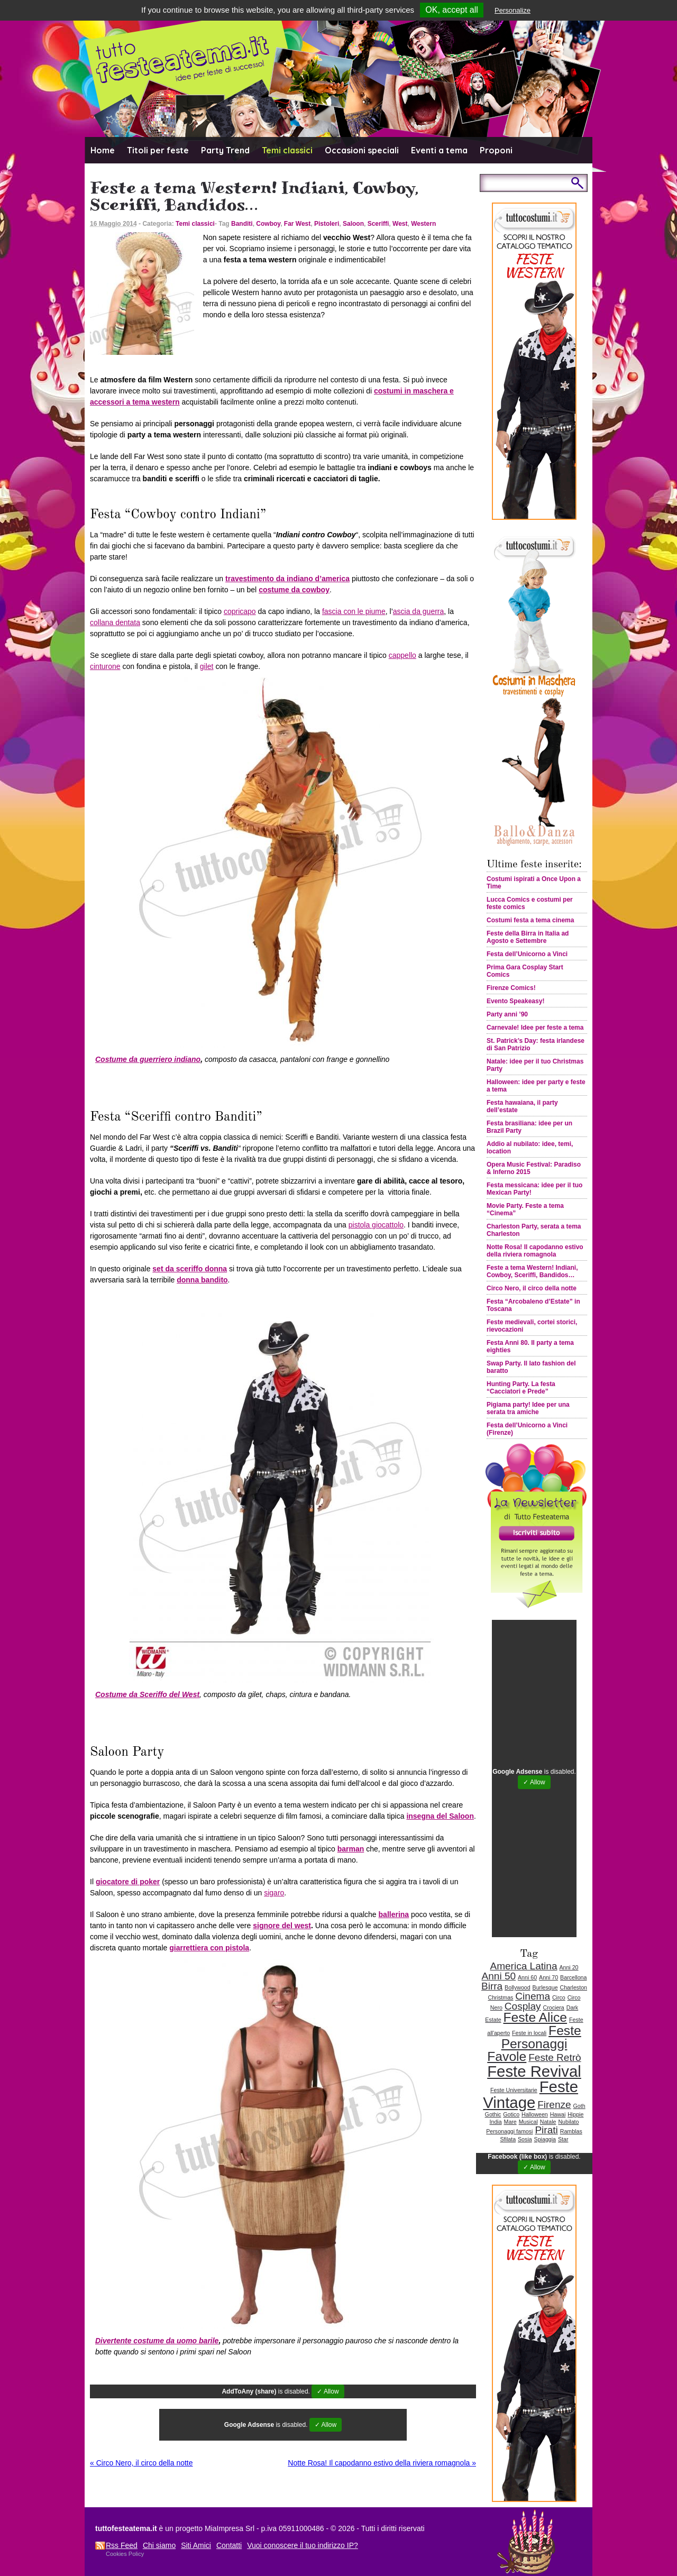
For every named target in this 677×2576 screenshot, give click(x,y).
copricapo (240, 611)
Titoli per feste (158, 150)
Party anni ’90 (507, 1014)
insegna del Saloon (440, 1816)
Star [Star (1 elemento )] (563, 2139)
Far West (297, 223)
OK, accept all (451, 9)
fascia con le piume (354, 611)
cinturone (105, 666)
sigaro (274, 1893)
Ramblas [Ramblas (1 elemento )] (571, 2131)
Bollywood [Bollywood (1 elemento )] (517, 1987)
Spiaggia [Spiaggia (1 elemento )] (545, 2139)
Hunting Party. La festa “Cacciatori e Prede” (521, 1387)
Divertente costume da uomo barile (156, 2340)
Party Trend (225, 150)
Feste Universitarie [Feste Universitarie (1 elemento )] (513, 2090)
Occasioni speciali (362, 150)
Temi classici (287, 150)
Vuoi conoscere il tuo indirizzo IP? (302, 2545)
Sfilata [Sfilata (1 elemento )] (508, 2139)
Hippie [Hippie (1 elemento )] (575, 2114)
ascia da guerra (418, 611)
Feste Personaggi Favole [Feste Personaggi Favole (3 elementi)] (534, 2043)
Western (423, 223)
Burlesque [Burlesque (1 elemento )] (545, 1987)
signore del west (282, 1925)
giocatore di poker (128, 1881)
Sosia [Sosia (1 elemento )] (525, 2139)
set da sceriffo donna (189, 1268)
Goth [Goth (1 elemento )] (579, 2106)
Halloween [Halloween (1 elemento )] (535, 2114)
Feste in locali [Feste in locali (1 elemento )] (529, 2033)
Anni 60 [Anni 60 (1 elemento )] (527, 1977)
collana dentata (115, 622)
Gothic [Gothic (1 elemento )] (493, 2114)
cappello (402, 655)
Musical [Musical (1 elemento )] (528, 2122)
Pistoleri (326, 223)
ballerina (394, 1914)
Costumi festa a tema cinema (530, 920)
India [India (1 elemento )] (496, 2122)
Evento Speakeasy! (515, 1001)
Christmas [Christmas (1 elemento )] (500, 1997)
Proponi (496, 150)
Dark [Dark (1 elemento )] (572, 2007)
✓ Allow (327, 2391)
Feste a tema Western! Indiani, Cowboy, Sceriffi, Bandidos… (532, 1271)
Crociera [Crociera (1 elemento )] (553, 2007)
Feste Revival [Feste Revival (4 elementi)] (534, 2071)
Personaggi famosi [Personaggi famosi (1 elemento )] (509, 2131)
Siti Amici (196, 2545)
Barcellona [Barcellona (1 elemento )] (573, 1977)
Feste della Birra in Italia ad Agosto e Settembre (528, 937)
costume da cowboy (294, 589)
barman (350, 1849)
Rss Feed (122, 2545)
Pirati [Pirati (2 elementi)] (546, 2129)
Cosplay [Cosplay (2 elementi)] (523, 2006)
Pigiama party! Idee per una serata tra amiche (528, 1408)
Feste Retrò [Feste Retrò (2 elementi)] (554, 2057)
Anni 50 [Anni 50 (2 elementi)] (499, 1976)
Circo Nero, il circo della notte (141, 2463)
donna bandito (202, 1280)
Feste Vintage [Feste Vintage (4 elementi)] (530, 2094)
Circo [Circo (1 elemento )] (558, 1997)
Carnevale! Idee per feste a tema (535, 1027)
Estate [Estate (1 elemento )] (493, 2019)
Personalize (512, 10)
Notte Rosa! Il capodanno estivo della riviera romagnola (382, 2463)
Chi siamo (159, 2545)
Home (102, 150)
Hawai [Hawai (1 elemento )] (558, 2114)
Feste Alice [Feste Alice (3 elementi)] (535, 2017)
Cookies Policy (125, 2554)
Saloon (353, 223)
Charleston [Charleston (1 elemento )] (573, 1987)
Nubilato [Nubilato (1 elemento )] (568, 2122)
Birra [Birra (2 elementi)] (491, 1986)
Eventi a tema (439, 150)
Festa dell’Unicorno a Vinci (527, 954)
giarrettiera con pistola (209, 1948)
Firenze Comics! (511, 988)
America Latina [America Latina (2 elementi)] (523, 1966)
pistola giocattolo (376, 1225)
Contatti (229, 2545)
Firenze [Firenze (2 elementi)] (554, 2104)
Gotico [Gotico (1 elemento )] (511, 2114)
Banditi (242, 223)
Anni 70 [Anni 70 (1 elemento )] (548, 1977)
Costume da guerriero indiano (147, 1059)
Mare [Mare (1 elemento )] (510, 2122)
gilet (207, 666)
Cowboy (268, 223)
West (399, 223)
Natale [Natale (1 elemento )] (548, 2122)
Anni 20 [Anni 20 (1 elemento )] (568, 1967)
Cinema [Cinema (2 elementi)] (532, 1996)
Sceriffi (378, 223)
